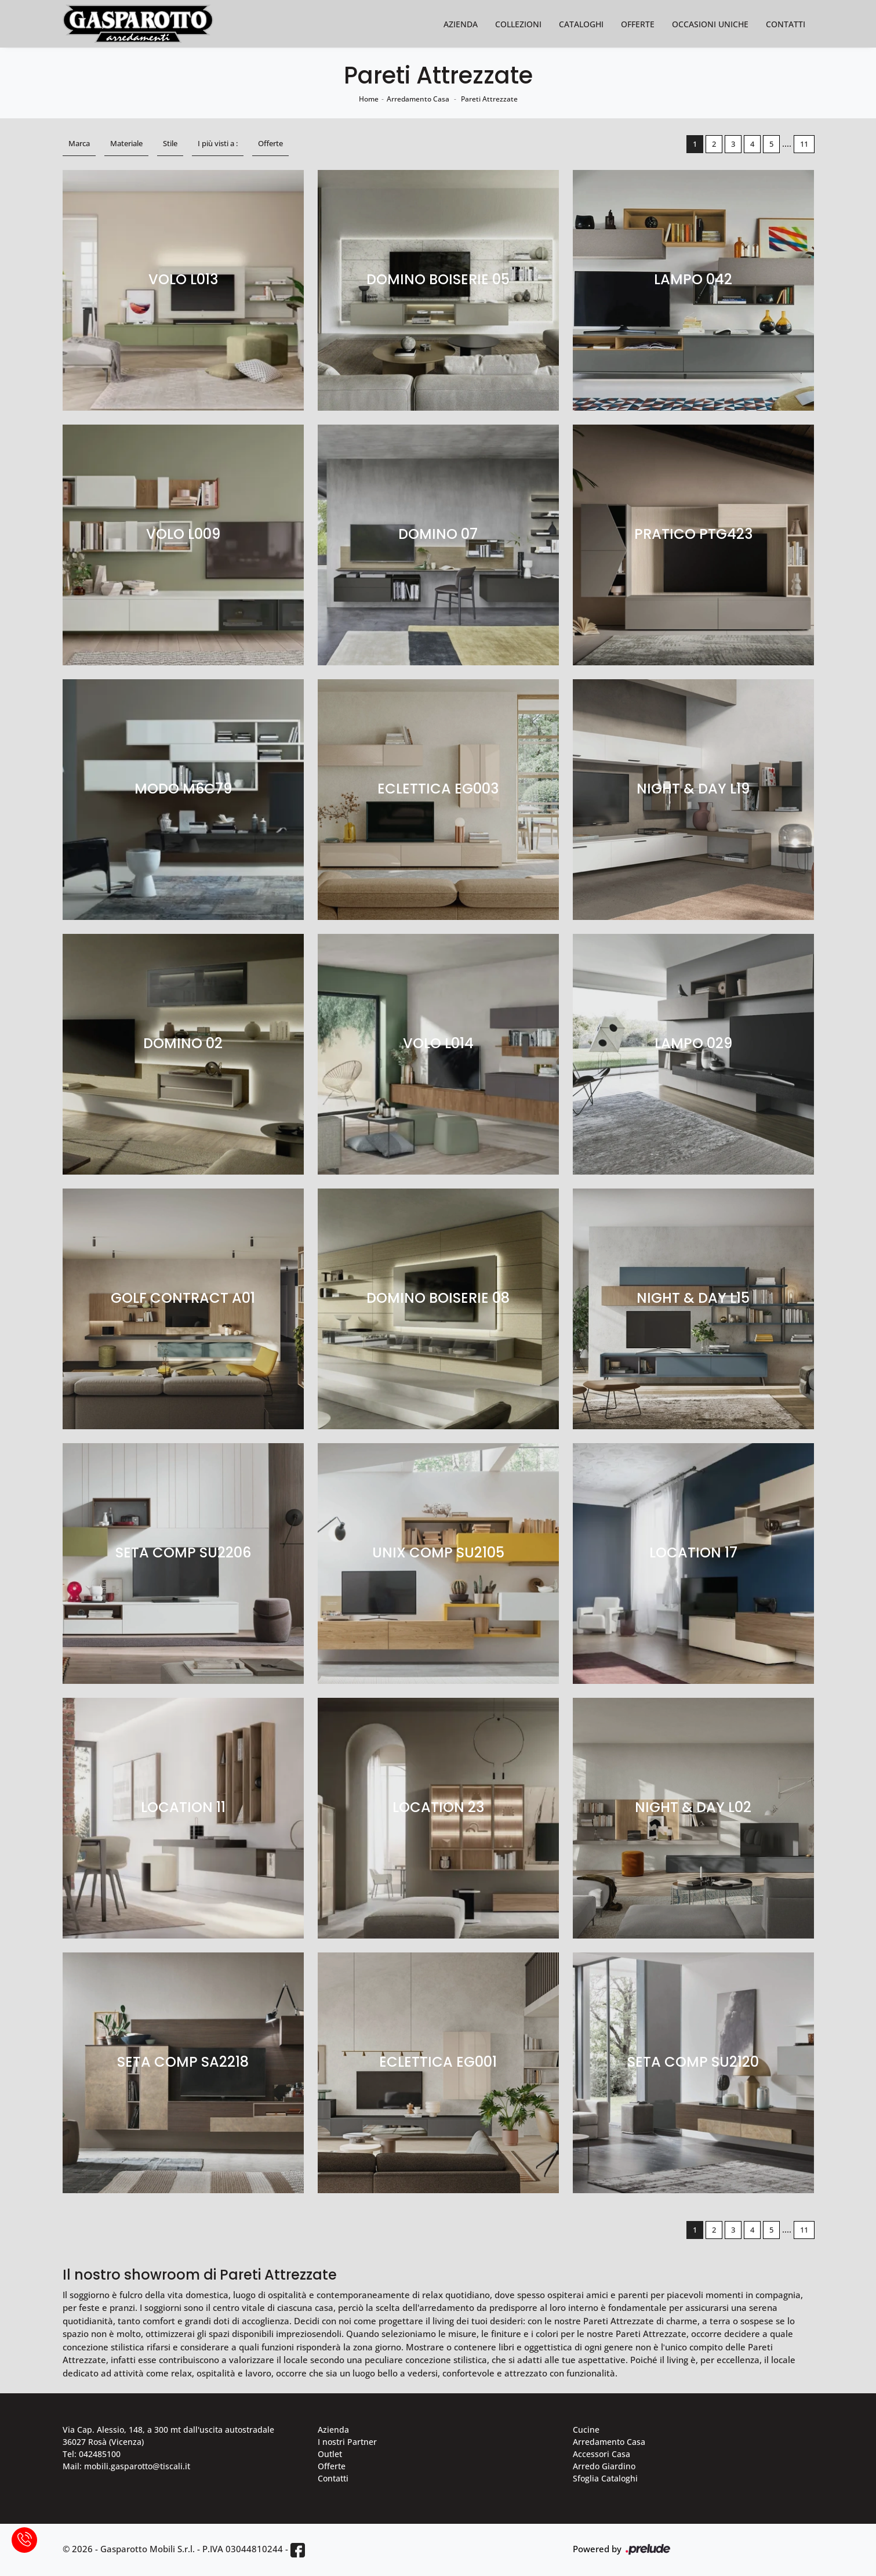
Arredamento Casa (418, 99)
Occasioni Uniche (710, 24)
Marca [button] (79, 143)
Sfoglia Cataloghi (605, 2478)
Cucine (586, 2429)
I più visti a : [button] (218, 143)
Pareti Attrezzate (489, 99)
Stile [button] (170, 143)
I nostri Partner (347, 2441)
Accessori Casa (601, 2453)
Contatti (785, 24)
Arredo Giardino (604, 2466)
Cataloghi (581, 24)
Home (369, 99)
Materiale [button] (126, 143)
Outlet (330, 2453)
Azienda (461, 24)
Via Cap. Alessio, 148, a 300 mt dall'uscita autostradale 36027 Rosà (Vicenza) (168, 2435)
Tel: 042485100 (92, 2453)
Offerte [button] (270, 143)
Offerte (638, 24)
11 (804, 144)
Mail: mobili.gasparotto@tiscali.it (126, 2466)
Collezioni (518, 24)
